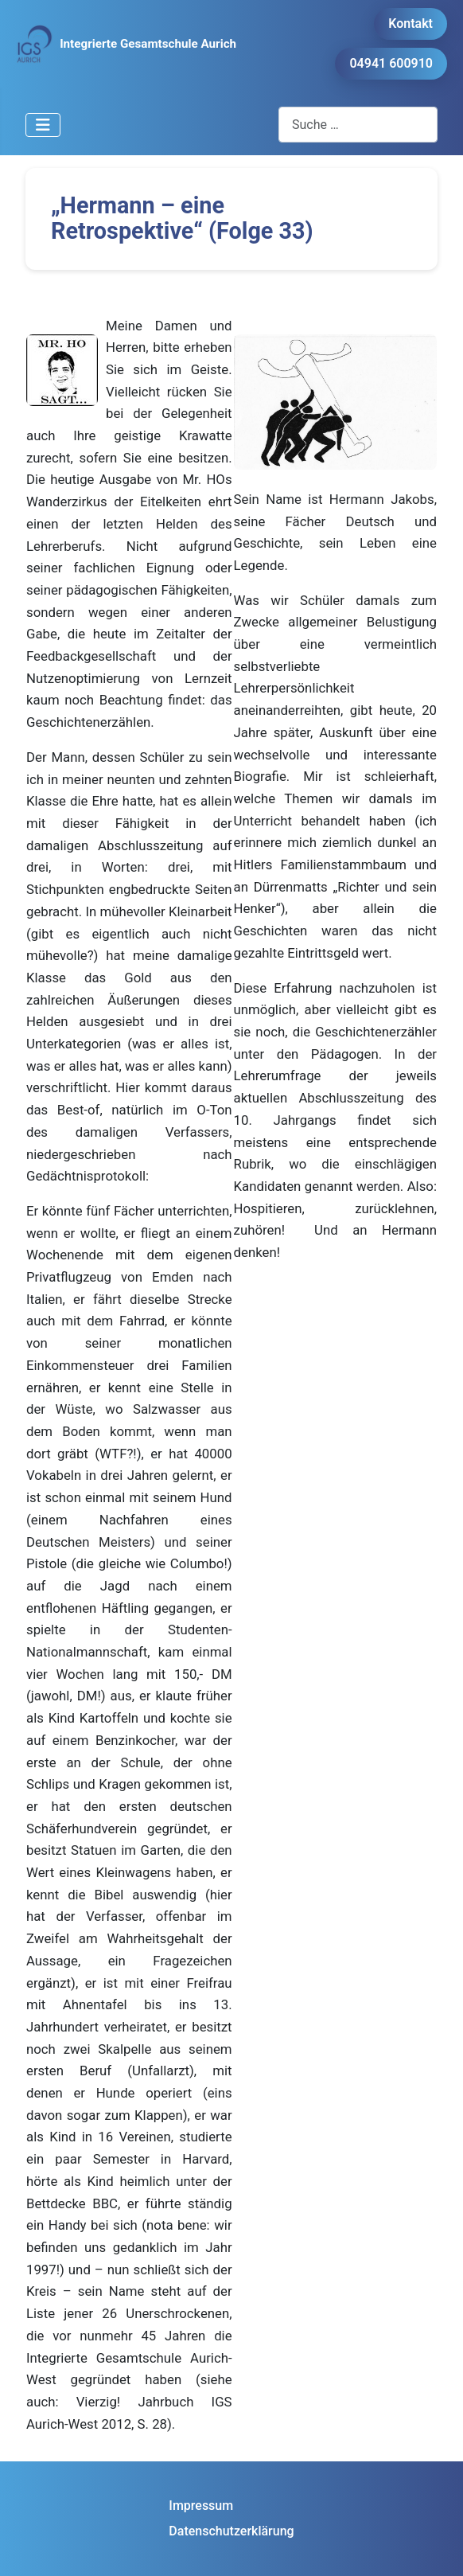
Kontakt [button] (410, 23)
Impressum (201, 2505)
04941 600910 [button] (391, 63)
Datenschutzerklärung (231, 2531)
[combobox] (358, 124)
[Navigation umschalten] (42, 125)
